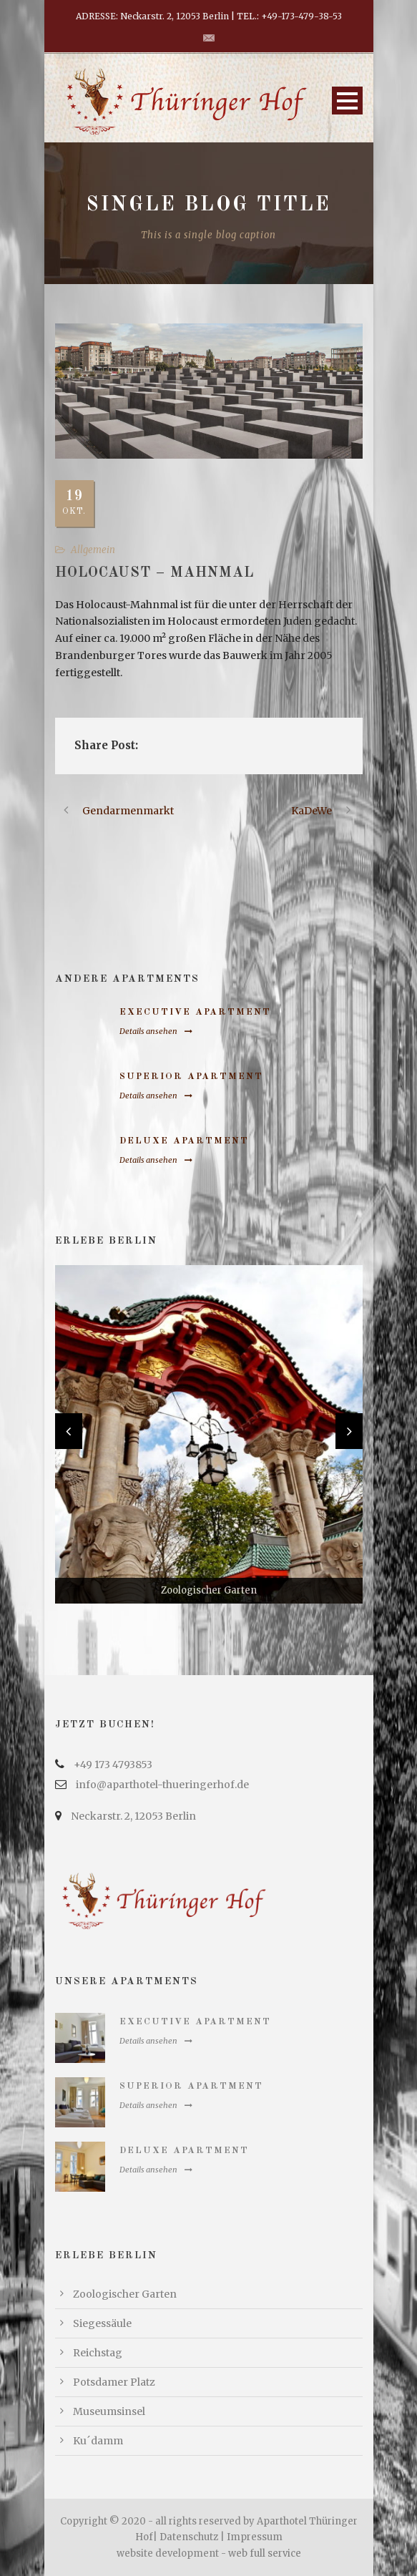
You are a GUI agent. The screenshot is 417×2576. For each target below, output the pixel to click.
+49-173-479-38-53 (301, 16)
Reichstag (97, 2352)
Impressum (255, 2537)
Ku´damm (98, 2440)
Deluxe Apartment (184, 1141)
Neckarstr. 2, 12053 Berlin (133, 1816)
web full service (264, 2553)
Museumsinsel (109, 2411)
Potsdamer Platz (114, 2382)
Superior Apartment (191, 1076)
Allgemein (93, 550)
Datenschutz (189, 2537)
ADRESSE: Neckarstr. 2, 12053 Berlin (152, 16)
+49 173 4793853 (113, 1764)
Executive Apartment (195, 1012)
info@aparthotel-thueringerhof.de (162, 1784)
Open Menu (347, 100)
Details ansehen (155, 1031)
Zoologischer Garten (125, 2294)
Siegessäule (102, 2323)
